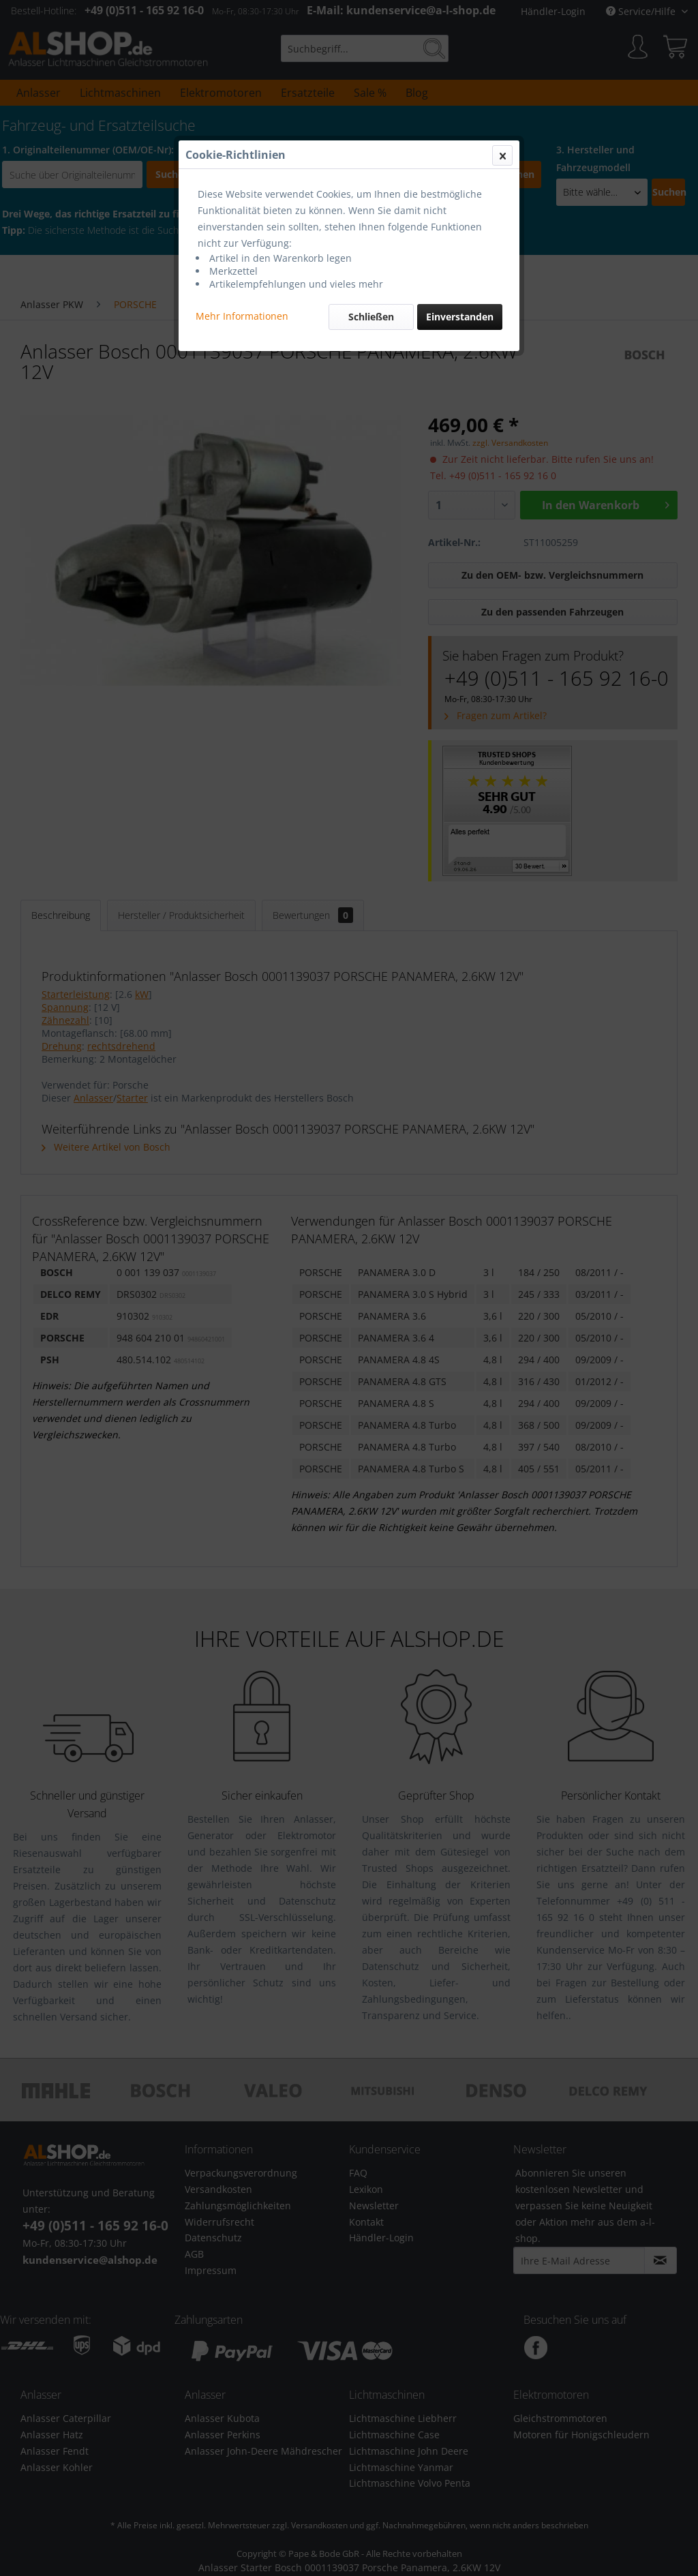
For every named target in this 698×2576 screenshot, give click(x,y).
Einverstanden (460, 316)
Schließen (371, 316)
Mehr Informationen (242, 315)
